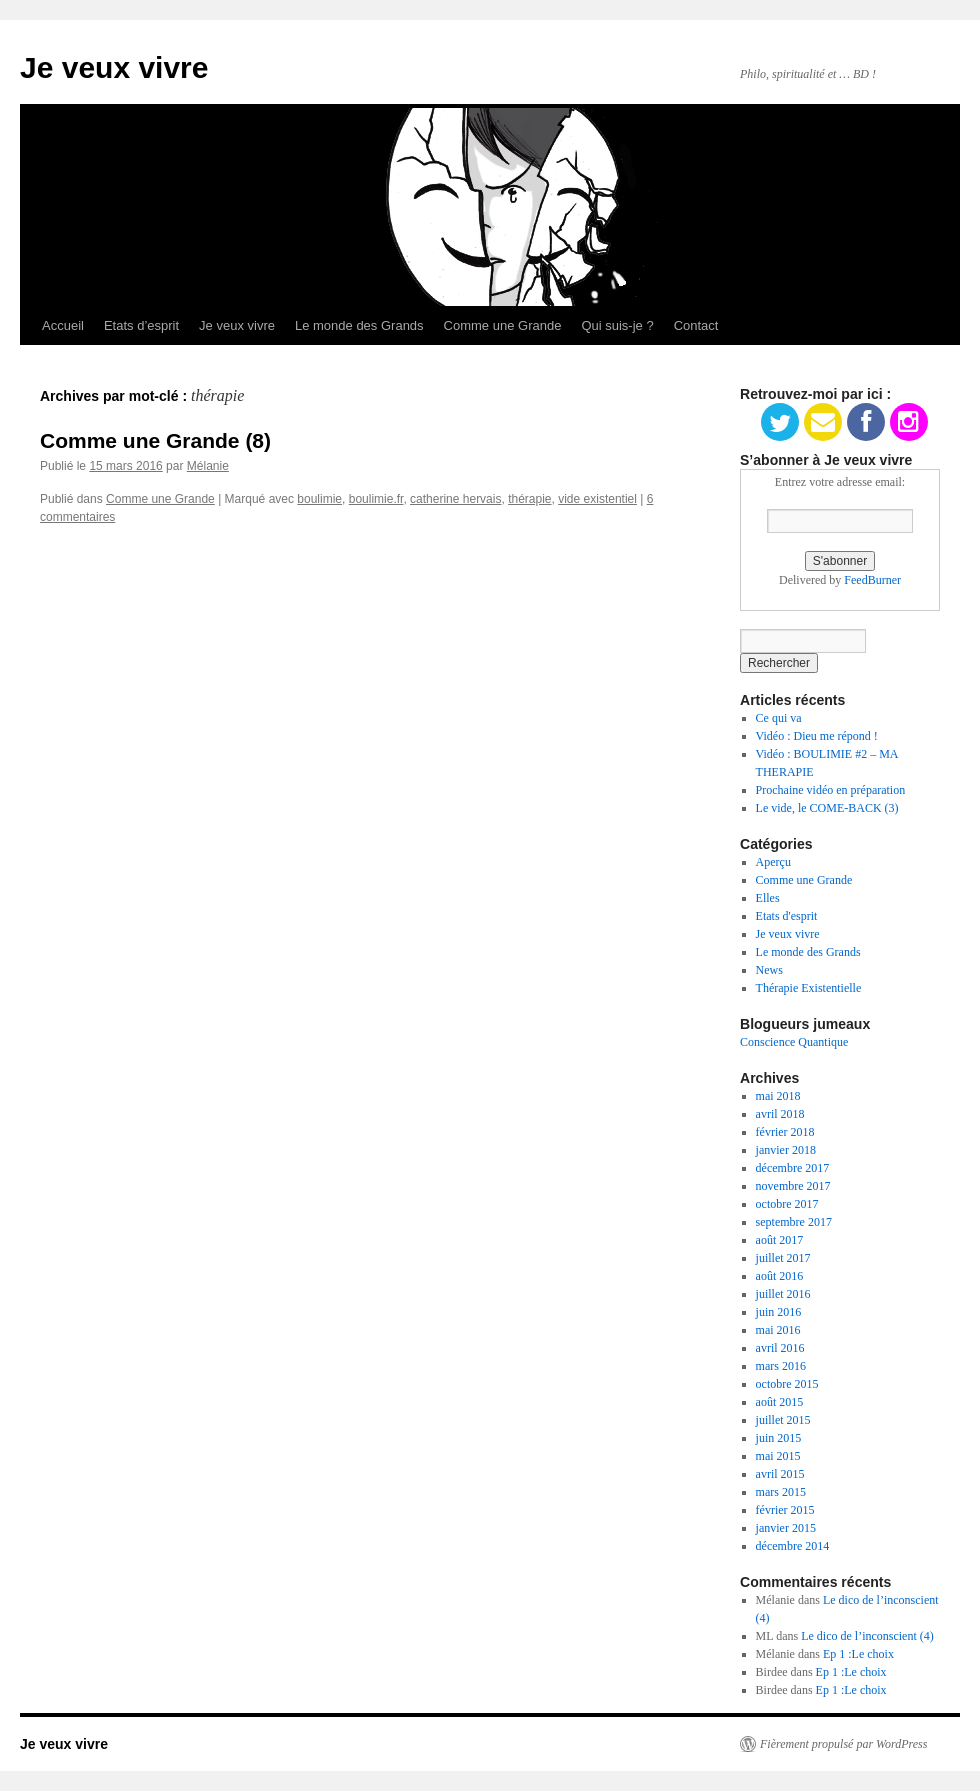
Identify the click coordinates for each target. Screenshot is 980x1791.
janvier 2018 (786, 1150)
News (769, 970)
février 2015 (785, 1510)
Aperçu (773, 862)
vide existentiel (597, 499)
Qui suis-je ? (617, 325)
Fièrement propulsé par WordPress (843, 1744)
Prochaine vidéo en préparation (831, 790)
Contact (696, 325)
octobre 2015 (787, 1384)
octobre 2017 (787, 1204)
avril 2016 (780, 1348)
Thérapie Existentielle (809, 988)
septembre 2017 (794, 1222)
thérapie (529, 499)
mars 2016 (781, 1366)
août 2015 (780, 1402)
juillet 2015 (783, 1420)
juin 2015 (779, 1438)
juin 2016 (779, 1312)
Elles (768, 898)
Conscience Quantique (794, 1042)
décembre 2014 (793, 1546)
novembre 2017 (793, 1186)
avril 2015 (780, 1474)
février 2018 (785, 1132)
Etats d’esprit (141, 325)
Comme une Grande (503, 325)
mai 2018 (778, 1096)
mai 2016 (778, 1330)
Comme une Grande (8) (155, 440)
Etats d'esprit (787, 916)
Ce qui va (779, 718)
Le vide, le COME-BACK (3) (827, 808)
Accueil (63, 325)
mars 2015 (781, 1492)
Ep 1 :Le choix (858, 1654)
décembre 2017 (793, 1168)
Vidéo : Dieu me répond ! (817, 736)
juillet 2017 (783, 1258)
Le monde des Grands (359, 325)
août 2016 (780, 1276)
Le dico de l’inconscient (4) (867, 1636)
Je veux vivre (114, 67)
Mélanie (208, 466)
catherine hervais (455, 499)
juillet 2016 (783, 1294)
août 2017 (780, 1240)
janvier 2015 (786, 1528)
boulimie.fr (376, 499)
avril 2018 (780, 1114)
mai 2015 (778, 1456)
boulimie (319, 499)
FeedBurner (872, 580)
